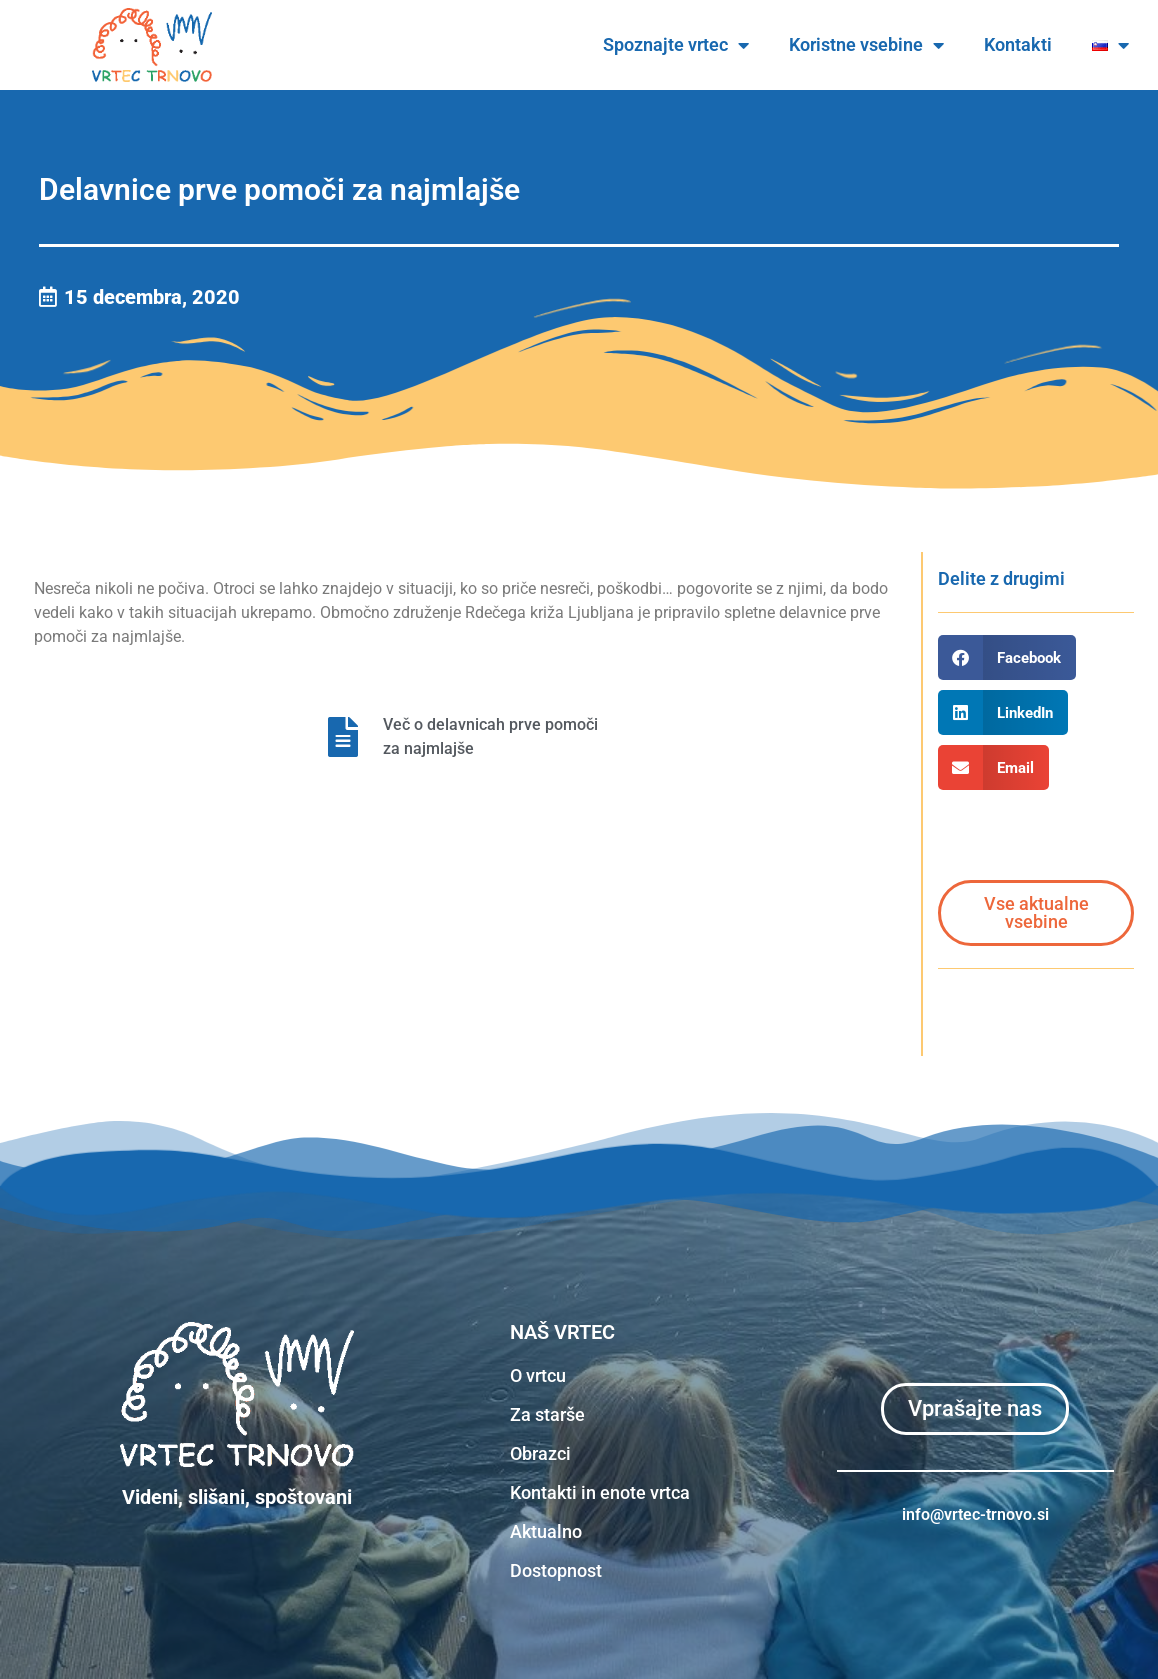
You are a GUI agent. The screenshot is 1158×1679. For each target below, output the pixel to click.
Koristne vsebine (866, 45)
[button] (1007, 657)
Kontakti (1018, 44)
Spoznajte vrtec (676, 45)
